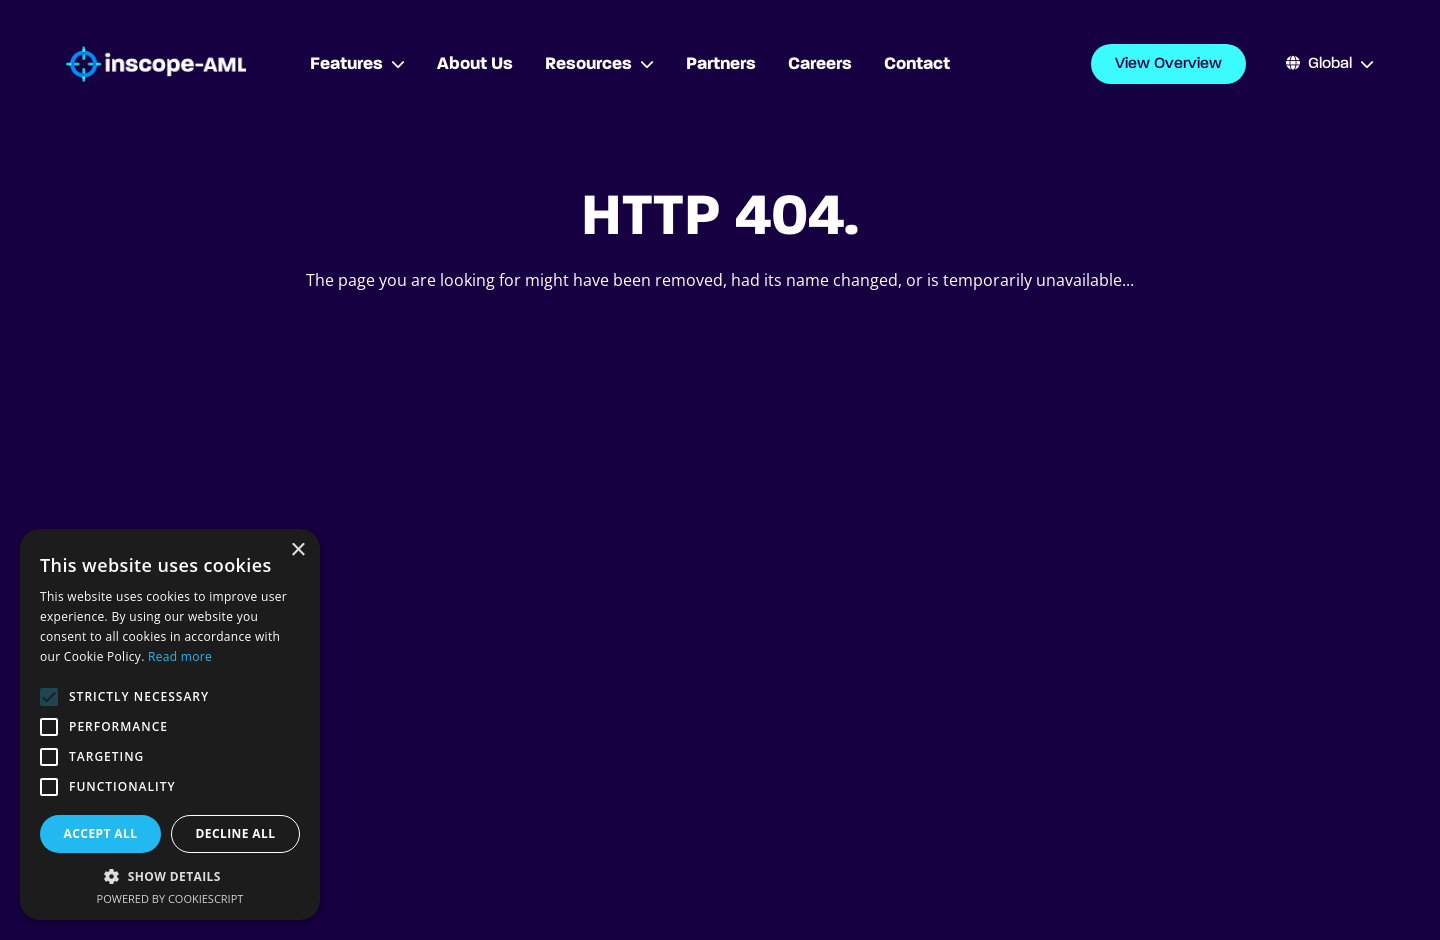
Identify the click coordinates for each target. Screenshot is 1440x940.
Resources (599, 64)
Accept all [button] (101, 833)
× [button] (297, 550)
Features (357, 64)
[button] (170, 876)
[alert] (170, 724)
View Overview (1168, 64)
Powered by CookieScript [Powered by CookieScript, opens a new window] (170, 898)
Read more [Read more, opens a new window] (180, 656)
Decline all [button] (236, 833)
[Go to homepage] (156, 64)
